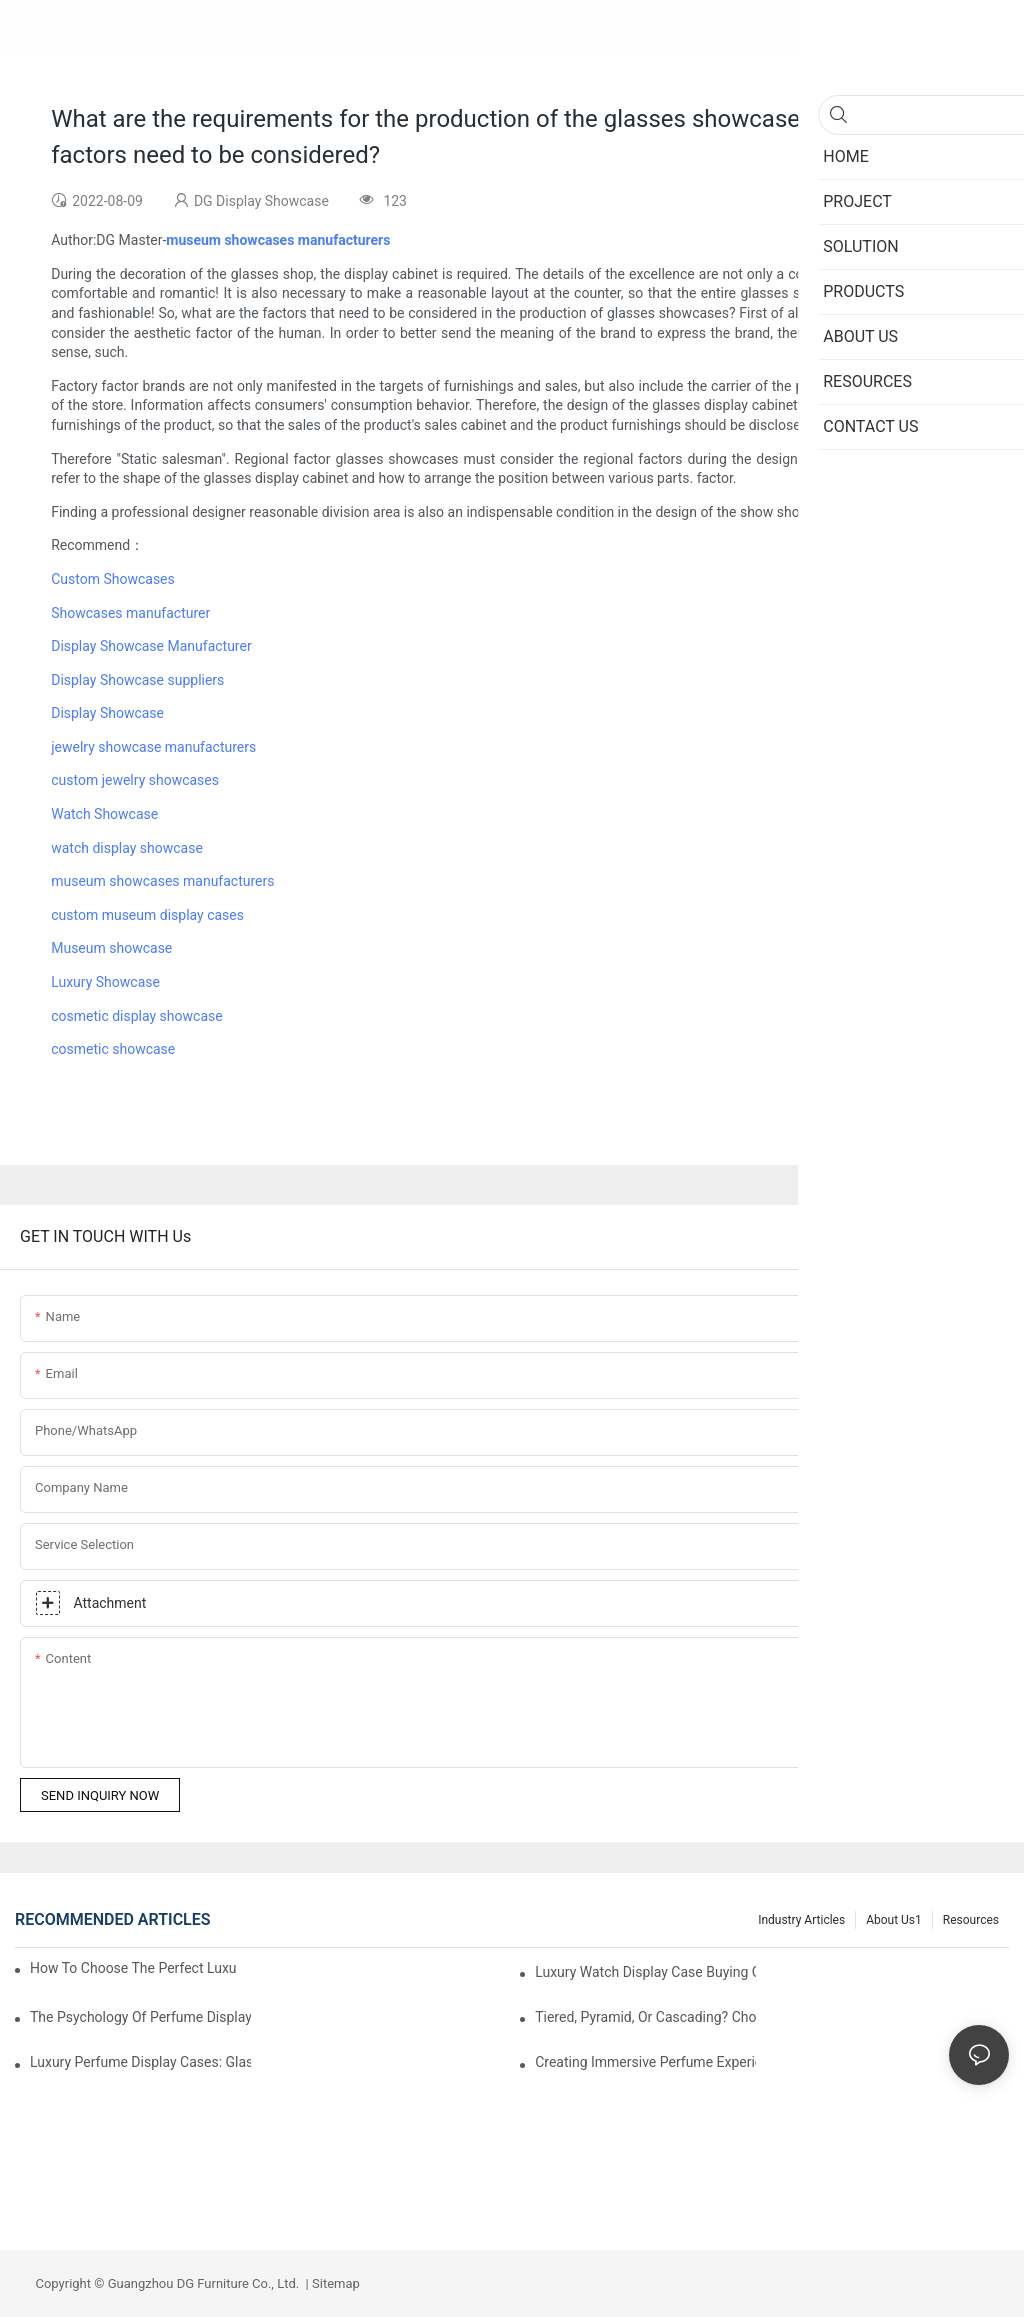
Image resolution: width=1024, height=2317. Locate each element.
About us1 (894, 1920)
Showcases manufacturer (130, 613)
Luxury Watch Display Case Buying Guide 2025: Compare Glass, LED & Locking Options (645, 1972)
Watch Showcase (104, 814)
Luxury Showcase (105, 982)
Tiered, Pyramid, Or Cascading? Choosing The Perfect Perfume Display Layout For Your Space (645, 2017)
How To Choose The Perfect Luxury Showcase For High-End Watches (133, 1968)
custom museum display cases (147, 915)
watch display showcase (127, 848)
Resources (971, 1920)
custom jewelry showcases (135, 780)
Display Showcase (107, 713)
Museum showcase (111, 948)
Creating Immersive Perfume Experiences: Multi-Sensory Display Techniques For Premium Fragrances (645, 2062)
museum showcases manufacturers (162, 881)
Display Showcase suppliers (137, 680)
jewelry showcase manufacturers (153, 747)
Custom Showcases (113, 579)
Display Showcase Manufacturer (151, 646)
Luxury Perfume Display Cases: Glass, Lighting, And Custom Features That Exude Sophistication (140, 2062)
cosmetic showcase (113, 1049)
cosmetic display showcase (136, 1016)
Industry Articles (801, 1920)
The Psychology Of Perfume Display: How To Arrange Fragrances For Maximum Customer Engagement (140, 2017)
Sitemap (334, 2283)
